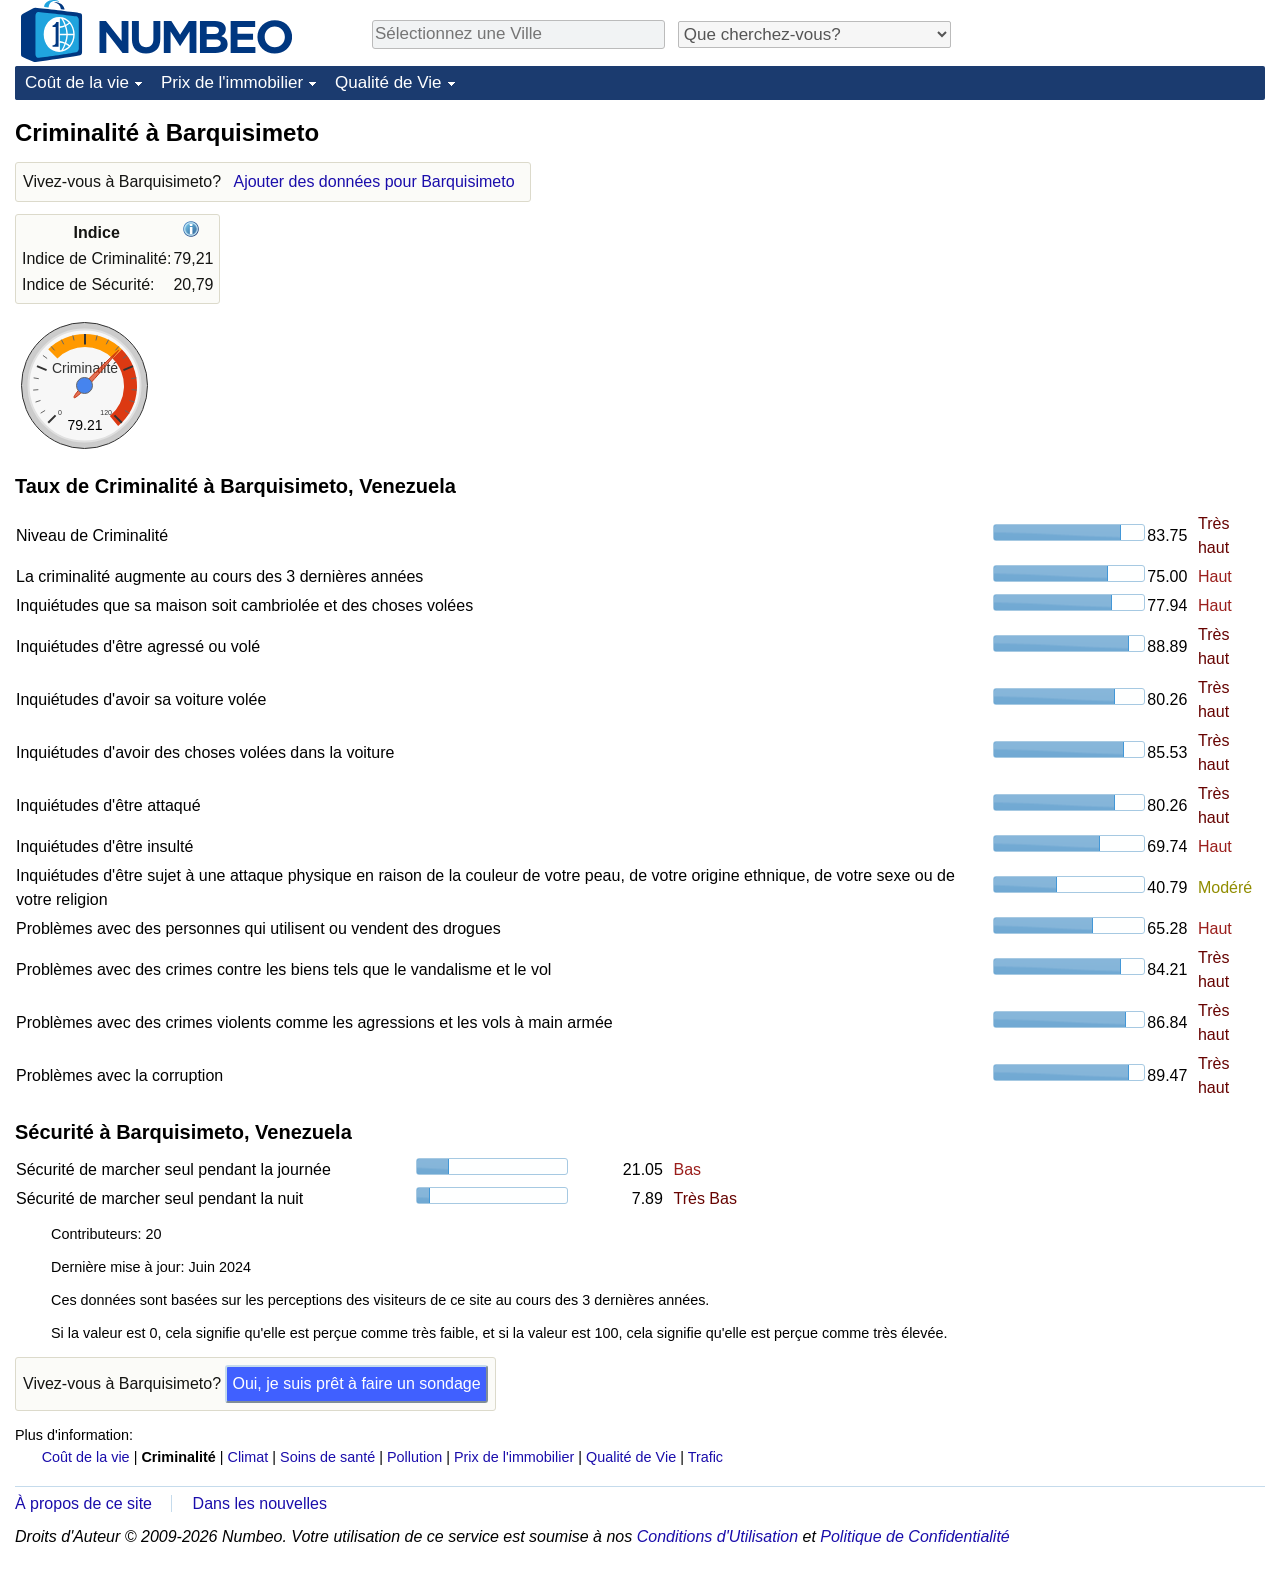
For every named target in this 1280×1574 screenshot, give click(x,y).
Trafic (705, 1457)
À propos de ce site (83, 1503)
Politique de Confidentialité (914, 1536)
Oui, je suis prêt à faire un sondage (356, 1383)
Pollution (414, 1457)
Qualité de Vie (388, 82)
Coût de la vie (77, 82)
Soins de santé (327, 1457)
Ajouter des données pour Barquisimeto (373, 181)
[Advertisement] (1115, 242)
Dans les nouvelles (260, 1503)
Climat (248, 1457)
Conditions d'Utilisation (717, 1536)
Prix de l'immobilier (232, 82)
